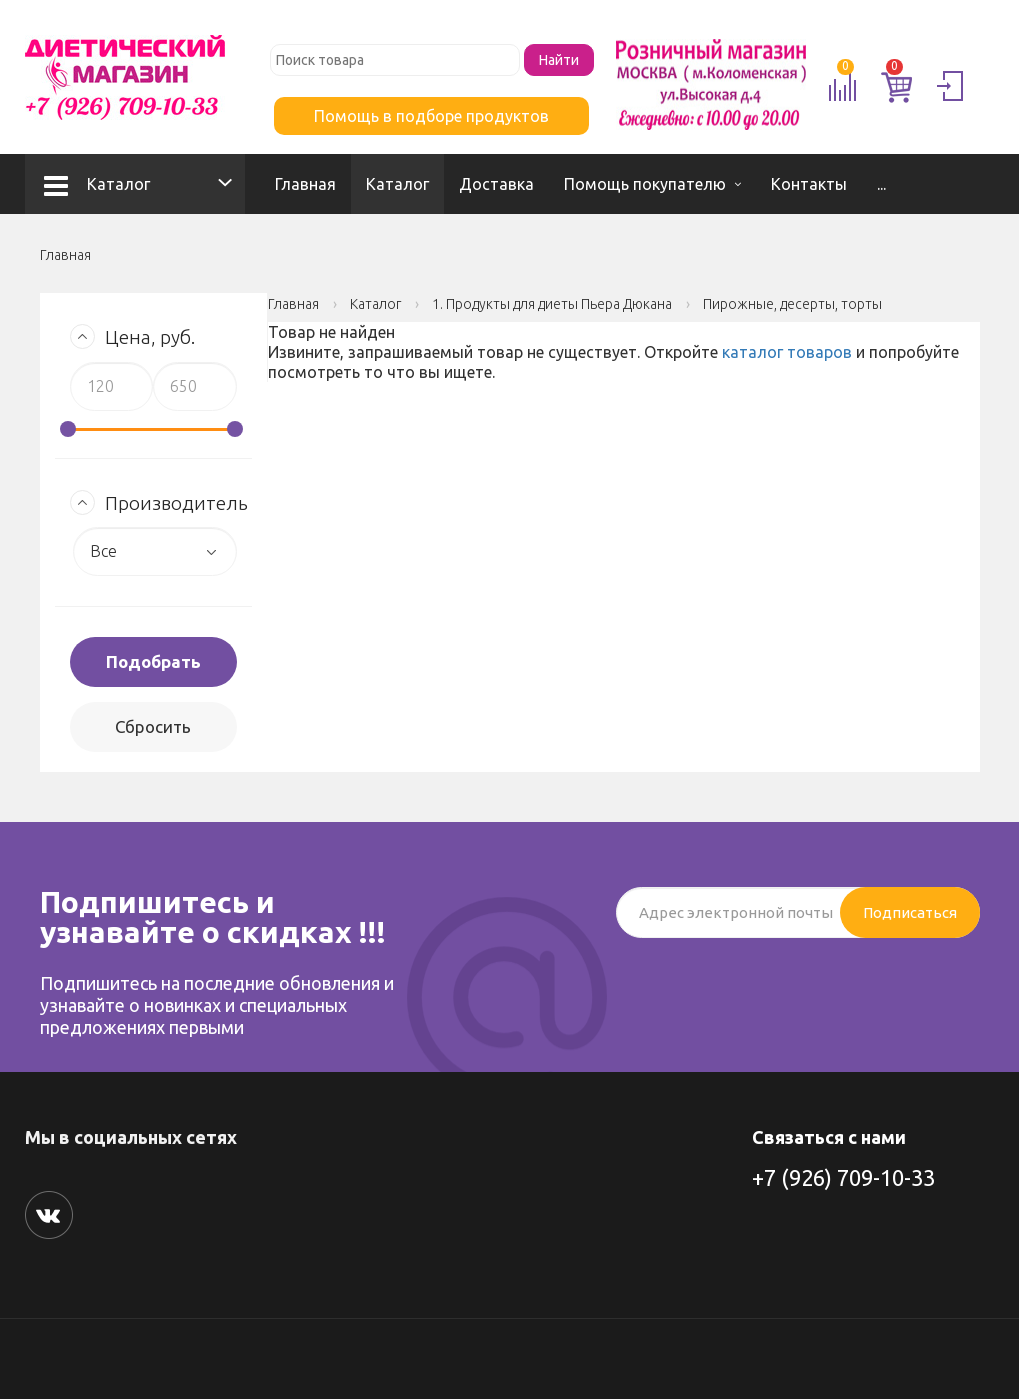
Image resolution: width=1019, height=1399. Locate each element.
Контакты (809, 184)
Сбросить (153, 726)
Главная (305, 184)
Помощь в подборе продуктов (431, 116)
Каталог (97, 184)
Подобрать (153, 661)
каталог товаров (787, 352)
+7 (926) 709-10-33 (843, 1177)
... (881, 184)
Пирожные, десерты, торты (792, 304)
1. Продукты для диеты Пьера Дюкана (552, 304)
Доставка (496, 184)
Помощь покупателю (645, 184)
